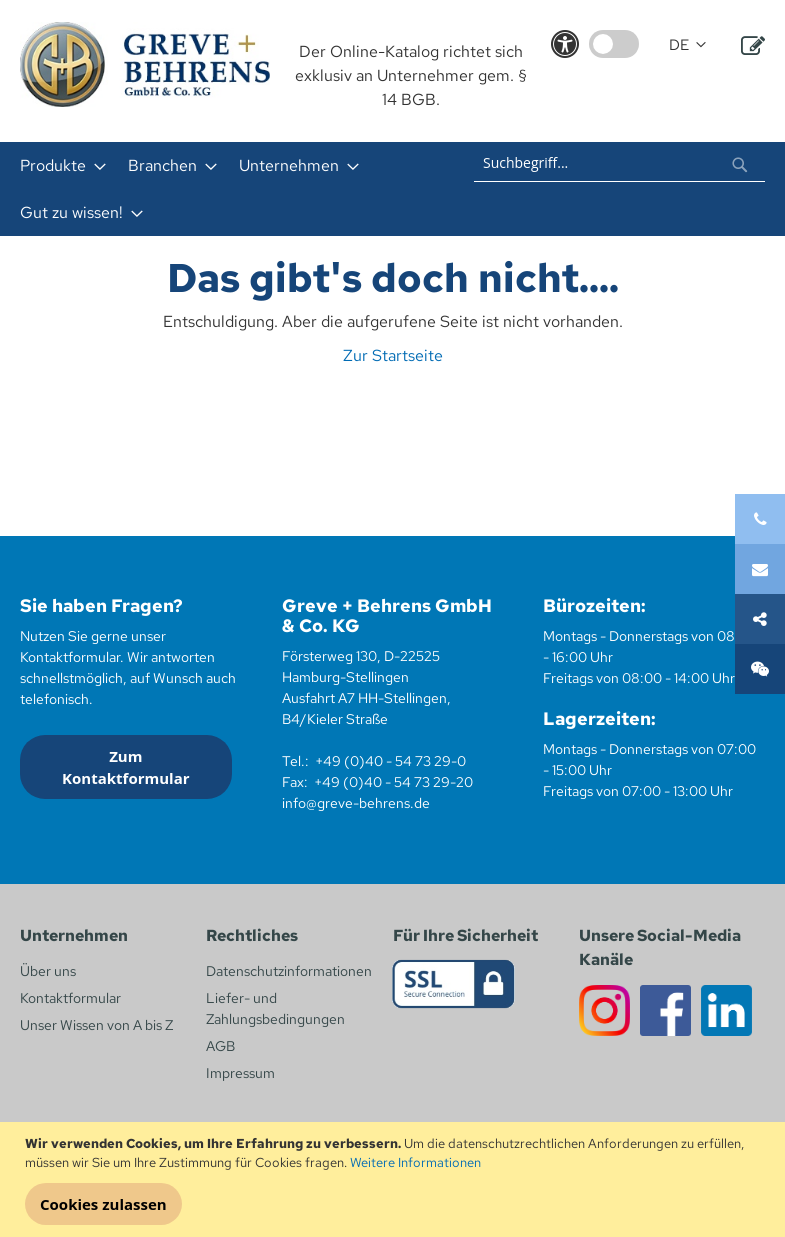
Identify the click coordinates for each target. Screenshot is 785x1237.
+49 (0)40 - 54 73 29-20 (393, 782)
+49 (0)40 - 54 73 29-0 (390, 761)
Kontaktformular (70, 998)
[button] (687, 45)
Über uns (48, 971)
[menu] (229, 189)
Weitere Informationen (415, 1162)
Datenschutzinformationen (289, 971)
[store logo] (145, 64)
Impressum (240, 1073)
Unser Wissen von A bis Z (96, 1025)
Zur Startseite (393, 355)
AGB (220, 1046)
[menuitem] (57, 165)
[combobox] (619, 162)
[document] (395, 1180)
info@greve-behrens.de (356, 803)
